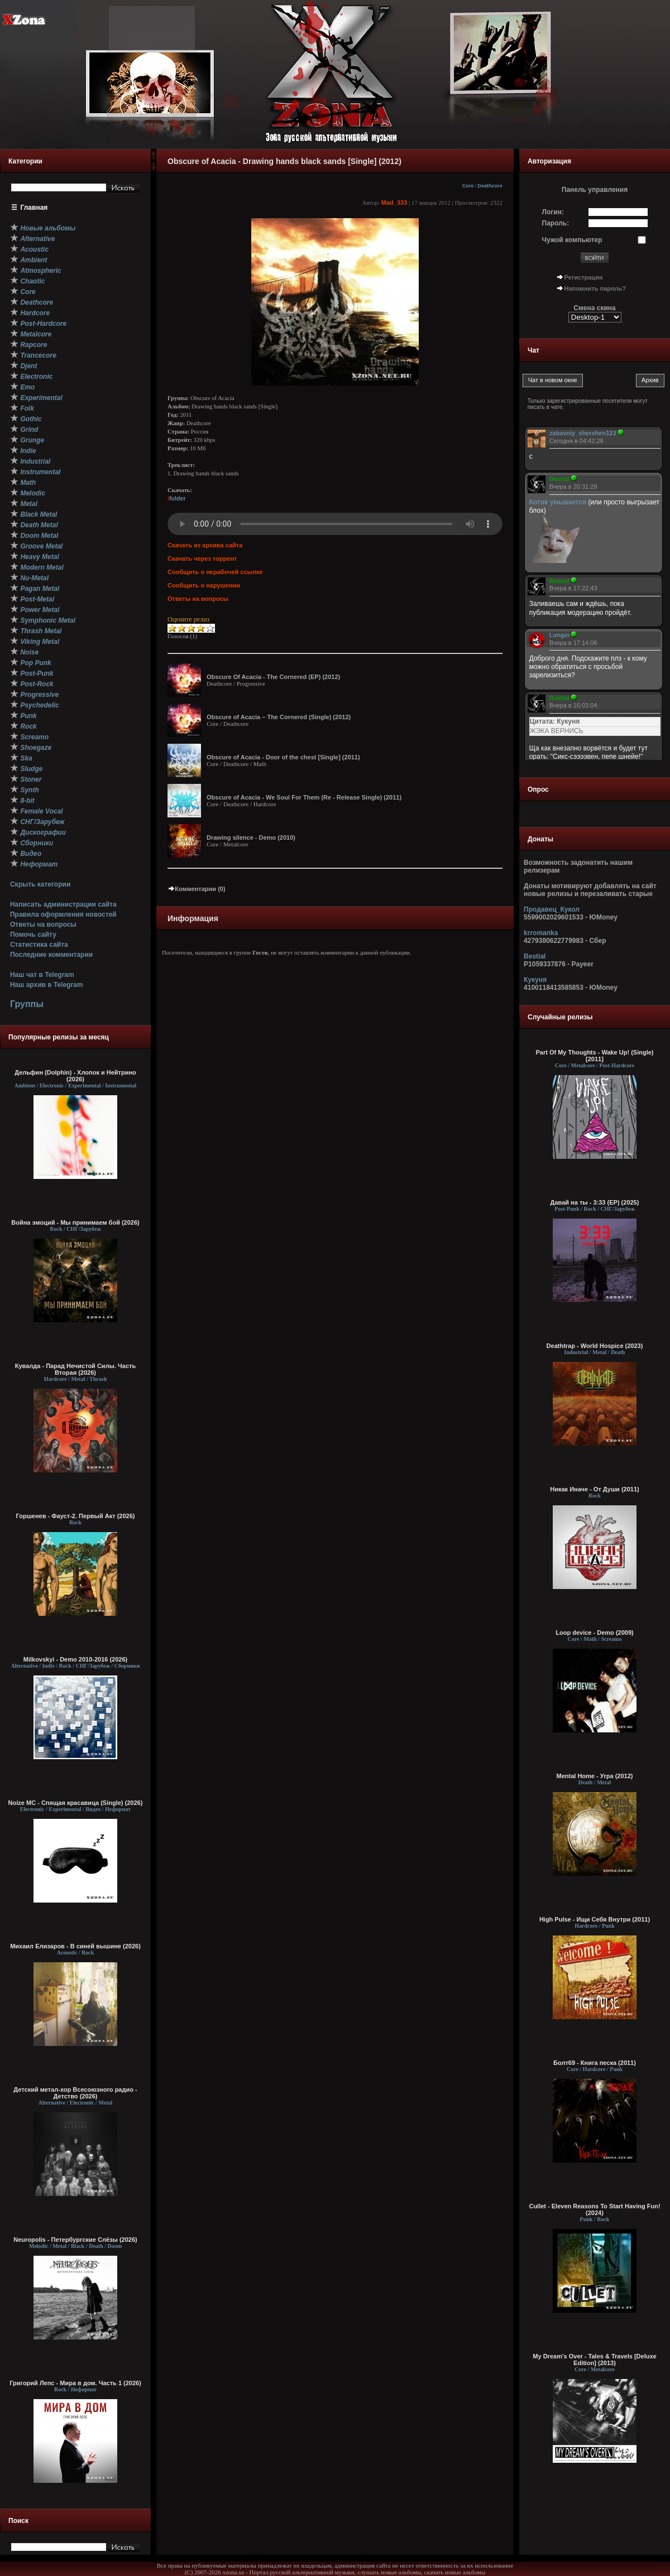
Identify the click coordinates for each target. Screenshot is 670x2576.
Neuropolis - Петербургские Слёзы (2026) (75, 2239)
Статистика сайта (39, 944)
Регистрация (583, 277)
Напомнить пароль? (595, 288)
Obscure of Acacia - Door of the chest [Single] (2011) (283, 757)
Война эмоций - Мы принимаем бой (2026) (75, 1222)
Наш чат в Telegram (42, 975)
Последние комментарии (51, 955)
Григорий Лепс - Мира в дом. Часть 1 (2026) (75, 2383)
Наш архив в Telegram (46, 985)
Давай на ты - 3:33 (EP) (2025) (595, 1202)
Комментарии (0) (197, 888)
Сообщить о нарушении (204, 585)
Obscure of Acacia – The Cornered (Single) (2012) (279, 717)
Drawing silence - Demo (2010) (251, 837)
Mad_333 (394, 202)
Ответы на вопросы (43, 924)
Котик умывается (558, 502)
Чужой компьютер (572, 240)
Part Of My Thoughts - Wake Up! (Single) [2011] (594, 1055)
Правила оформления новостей (63, 914)
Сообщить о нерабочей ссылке (215, 572)
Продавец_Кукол (552, 909)
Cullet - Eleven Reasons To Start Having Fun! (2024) (594, 2209)
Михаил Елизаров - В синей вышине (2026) (75, 1946)
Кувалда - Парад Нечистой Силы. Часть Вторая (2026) (75, 1369)
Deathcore (489, 186)
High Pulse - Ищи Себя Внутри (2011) (594, 1919)
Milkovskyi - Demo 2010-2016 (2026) (75, 1659)
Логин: (553, 212)
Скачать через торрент (202, 558)
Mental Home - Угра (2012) (595, 1776)
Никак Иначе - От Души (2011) (594, 1489)
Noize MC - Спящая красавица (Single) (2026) (75, 1802)
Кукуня (535, 980)
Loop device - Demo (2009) (594, 1632)
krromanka (541, 933)
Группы (27, 1004)
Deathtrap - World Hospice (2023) (595, 1345)
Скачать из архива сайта (205, 545)
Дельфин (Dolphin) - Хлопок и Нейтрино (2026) (75, 1075)
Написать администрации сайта (63, 904)
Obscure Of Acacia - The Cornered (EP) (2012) (273, 676)
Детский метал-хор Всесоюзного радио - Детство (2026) (75, 2093)
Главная (34, 207)
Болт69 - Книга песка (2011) (594, 2062)
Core (467, 186)
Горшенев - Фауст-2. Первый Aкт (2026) (75, 1516)
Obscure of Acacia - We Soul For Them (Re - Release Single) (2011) (304, 797)
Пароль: (556, 223)
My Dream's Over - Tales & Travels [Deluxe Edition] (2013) (594, 2359)
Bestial (534, 956)
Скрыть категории (40, 884)
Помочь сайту (33, 934)
